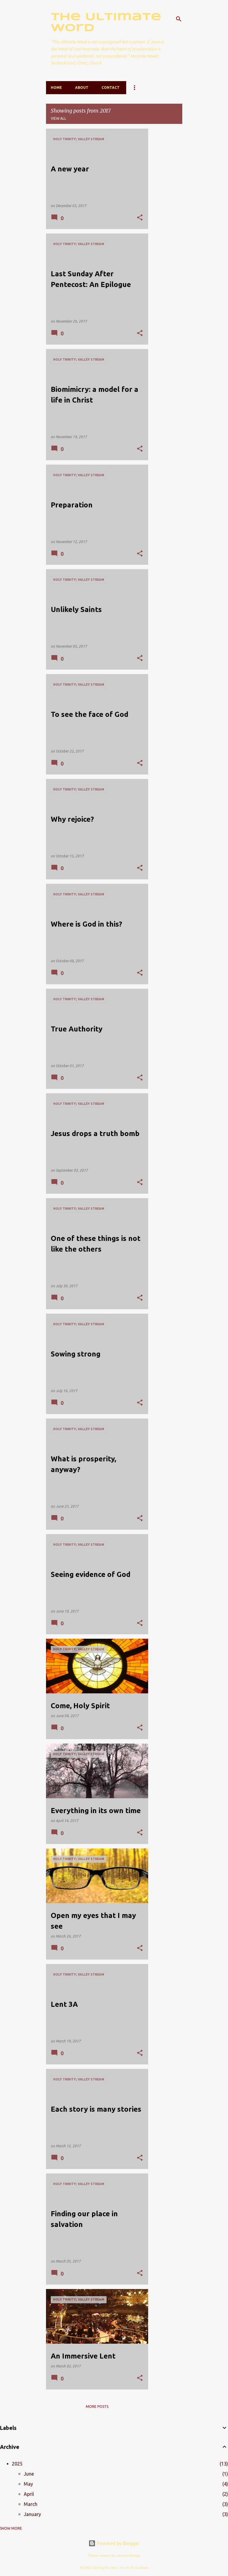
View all (58, 118)
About (81, 87)
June (29, 2473)
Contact (111, 87)
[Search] (178, 19)
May (28, 2484)
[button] (139, 218)
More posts (97, 2406)
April (29, 2494)
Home (56, 87)
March (30, 2504)
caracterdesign (128, 2555)
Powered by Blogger (114, 2543)
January (32, 2514)
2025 (17, 2463)
